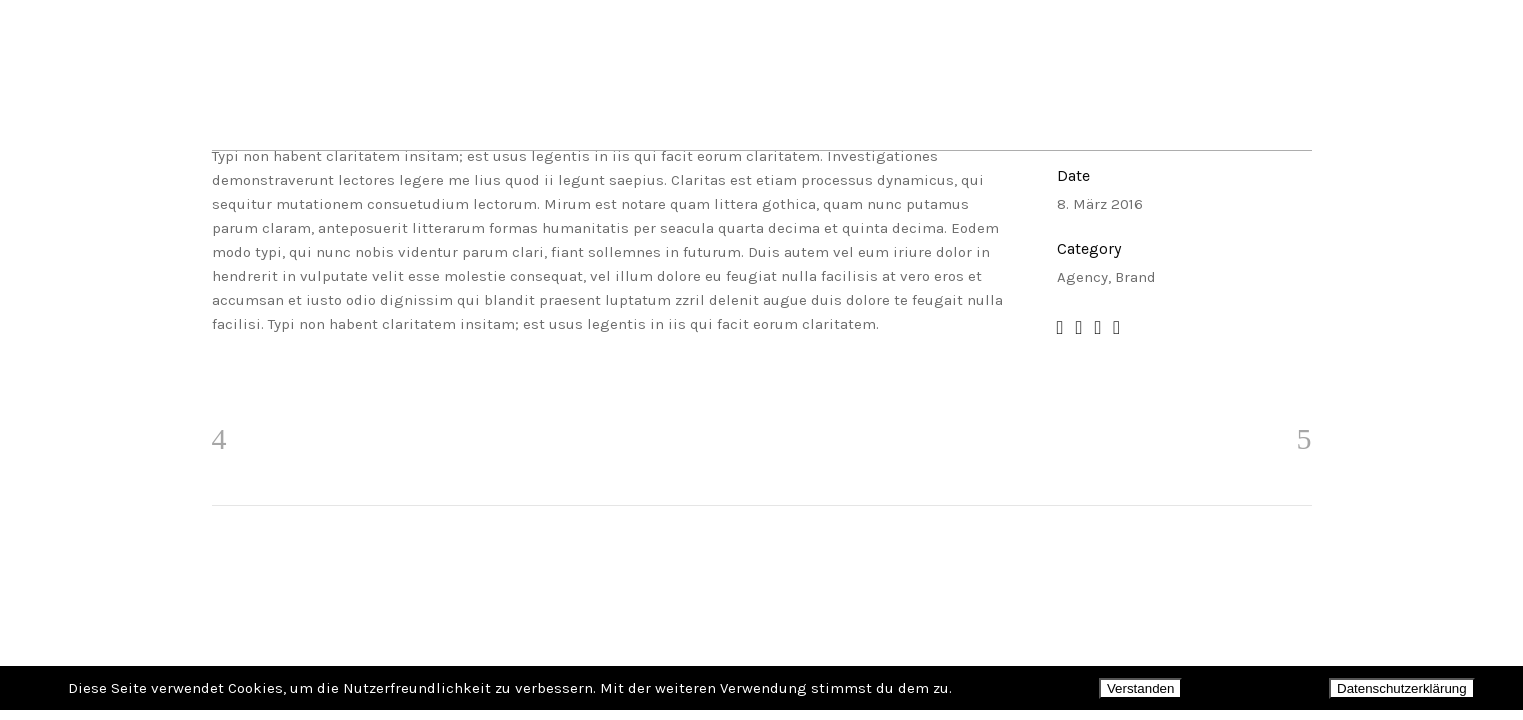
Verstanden (1140, 688)
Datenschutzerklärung (1402, 688)
